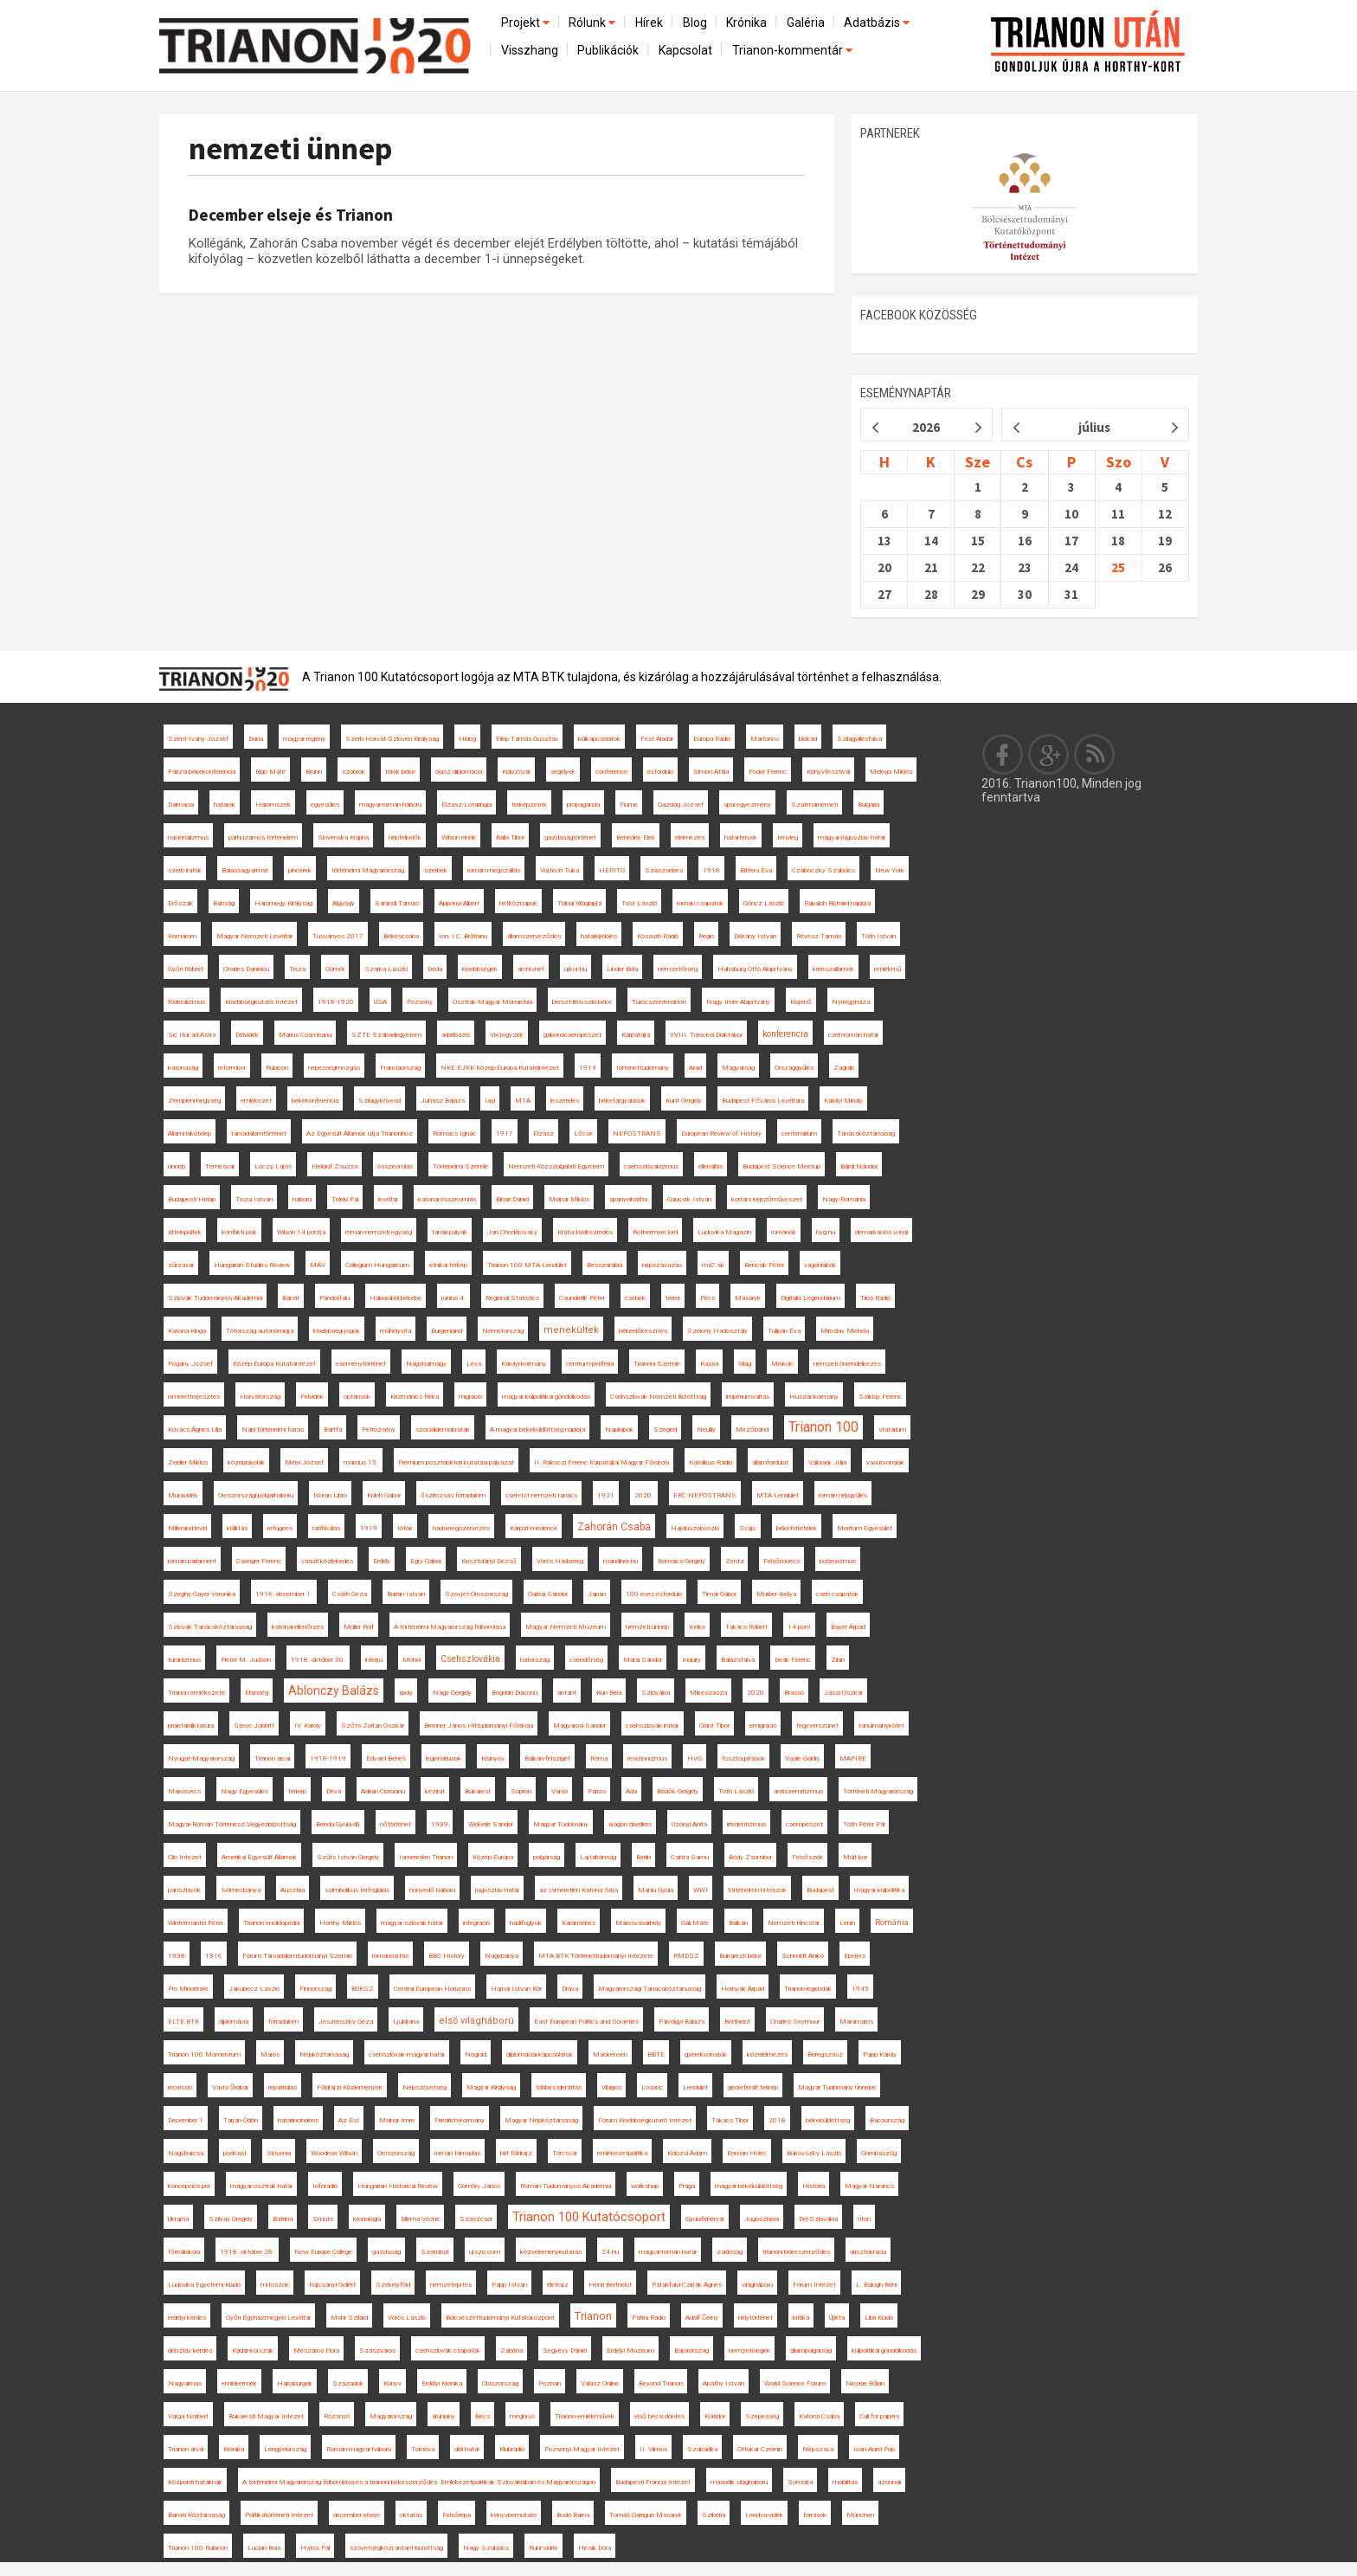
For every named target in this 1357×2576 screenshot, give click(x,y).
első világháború (476, 2020)
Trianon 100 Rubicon (198, 2548)
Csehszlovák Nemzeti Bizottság (658, 1397)
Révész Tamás (818, 936)
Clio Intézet (185, 1857)
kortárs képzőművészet (766, 1199)
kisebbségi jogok (336, 1331)
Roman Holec (747, 2153)
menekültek (571, 1330)
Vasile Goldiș (802, 1758)
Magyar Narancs (869, 2186)
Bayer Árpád (848, 1627)
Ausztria (292, 1890)
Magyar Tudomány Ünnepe (837, 2087)
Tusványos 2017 (337, 936)
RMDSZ (686, 1956)
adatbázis (455, 1035)
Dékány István (755, 936)
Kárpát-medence (533, 1528)
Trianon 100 (823, 1427)
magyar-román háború (390, 804)
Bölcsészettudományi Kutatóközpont (500, 2318)
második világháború (739, 2482)
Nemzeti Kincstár (794, 1923)
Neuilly (706, 1429)
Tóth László (736, 1791)
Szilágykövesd (379, 1100)
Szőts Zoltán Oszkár (372, 1725)
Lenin (847, 1923)
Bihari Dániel (512, 1199)
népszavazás (662, 1265)
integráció (476, 1923)
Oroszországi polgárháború (255, 1495)
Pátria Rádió (649, 2318)
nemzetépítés (451, 2285)
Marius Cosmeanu (305, 1035)
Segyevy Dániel (565, 2350)
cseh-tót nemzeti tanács (541, 1495)
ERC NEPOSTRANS (704, 1495)
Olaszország (500, 2383)
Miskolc (782, 1364)
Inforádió (325, 2186)
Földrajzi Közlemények (350, 2087)
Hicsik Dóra (594, 2548)
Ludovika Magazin (724, 1232)
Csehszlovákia (470, 1659)
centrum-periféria (590, 1364)
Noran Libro (330, 1495)
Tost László (639, 903)
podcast (235, 2153)
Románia (892, 1922)
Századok (347, 2383)
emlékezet (256, 1100)
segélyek (563, 772)
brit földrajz (516, 2153)
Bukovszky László (814, 2153)
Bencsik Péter (764, 1265)
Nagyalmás (185, 2383)
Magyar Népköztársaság (541, 2120)
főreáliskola (184, 2252)
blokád (808, 739)
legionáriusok (443, 1758)
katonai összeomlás (447, 1199)
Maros (270, 2054)
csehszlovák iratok (652, 1725)
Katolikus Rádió (710, 1462)
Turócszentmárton (659, 1002)
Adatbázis (878, 22)
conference (611, 772)
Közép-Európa (493, 1857)
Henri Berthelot (610, 2285)
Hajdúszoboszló (695, 1528)
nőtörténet (395, 1824)
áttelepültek (185, 1232)
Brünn (313, 772)
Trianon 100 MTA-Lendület (527, 1265)
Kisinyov (493, 1758)
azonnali (889, 2482)
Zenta (734, 1561)
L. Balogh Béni (876, 2285)
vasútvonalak (885, 1462)
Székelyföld (393, 2285)
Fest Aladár (656, 739)
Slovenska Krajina (343, 837)
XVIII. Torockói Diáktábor (706, 1035)
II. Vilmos (653, 2449)
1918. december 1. (283, 1594)
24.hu (610, 2252)
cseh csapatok (837, 1594)
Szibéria (713, 2515)
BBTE (656, 2054)
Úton (864, 2219)
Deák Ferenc (793, 1660)
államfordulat (770, 1462)
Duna (255, 739)
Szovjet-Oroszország (476, 1594)
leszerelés (564, 1100)
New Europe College (323, 2252)
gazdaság (386, 2252)
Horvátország (260, 1397)
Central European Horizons (432, 1989)
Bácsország (887, 2120)
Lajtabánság (598, 1857)
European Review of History (721, 1133)
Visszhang (529, 50)
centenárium (799, 1133)
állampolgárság (811, 2350)
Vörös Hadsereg (560, 1561)
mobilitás (845, 2482)
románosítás (390, 1956)
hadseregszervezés (461, 1528)
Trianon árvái (185, 2449)
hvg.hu (825, 1232)
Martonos (764, 739)
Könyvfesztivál (828, 772)
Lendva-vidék (764, 2515)
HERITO (612, 870)
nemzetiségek (749, 2350)
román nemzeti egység (378, 1232)
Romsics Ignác (454, 1133)
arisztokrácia (868, 2252)
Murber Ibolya (776, 1594)
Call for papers (879, 2416)
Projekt (526, 22)
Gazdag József (681, 804)
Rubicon (277, 1068)
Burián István (406, 1594)
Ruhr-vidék (543, 2548)
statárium (892, 1429)
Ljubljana (406, 2021)
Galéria (806, 22)
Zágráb (843, 1068)
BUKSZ (362, 1989)
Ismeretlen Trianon (426, 1857)
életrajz (558, 2285)
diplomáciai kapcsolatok (539, 2054)
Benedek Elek (635, 837)
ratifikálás (326, 1528)
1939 (439, 1824)
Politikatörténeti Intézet (279, 2515)
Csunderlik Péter (582, 1298)
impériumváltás (747, 1397)
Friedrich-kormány (459, 2120)
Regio (706, 936)
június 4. (453, 1298)
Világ (744, 1364)
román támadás (457, 2153)
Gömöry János (479, 2186)
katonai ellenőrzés (298, 1627)
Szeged (665, 1429)
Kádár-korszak (252, 2350)
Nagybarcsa (185, 2153)
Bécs (482, 2416)
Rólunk (593, 22)
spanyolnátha (628, 1199)
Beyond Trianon (661, 2383)
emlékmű (887, 969)
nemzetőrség (678, 969)
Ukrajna (178, 2219)
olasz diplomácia (458, 772)
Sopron (521, 1791)
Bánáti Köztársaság (196, 2515)
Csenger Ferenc (258, 1561)
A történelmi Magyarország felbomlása (449, 1627)
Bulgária (868, 804)
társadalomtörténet (258, 1133)
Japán (597, 1594)
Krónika (746, 22)
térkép (297, 1791)
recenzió (180, 2087)
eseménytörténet (361, 1364)
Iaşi (490, 1100)
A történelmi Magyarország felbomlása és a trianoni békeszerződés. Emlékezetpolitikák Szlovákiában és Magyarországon (418, 2482)
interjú (374, 1660)
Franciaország (400, 1068)
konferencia (785, 1034)
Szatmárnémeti (814, 804)
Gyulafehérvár (704, 2219)
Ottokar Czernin (759, 2449)
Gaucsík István (689, 1199)
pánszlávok (184, 1890)
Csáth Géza (349, 1594)
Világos (611, 2087)
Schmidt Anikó (802, 1956)
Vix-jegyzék (507, 1035)
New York (889, 870)
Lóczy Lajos (273, 1166)
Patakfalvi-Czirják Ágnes (687, 2285)
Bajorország (691, 2350)
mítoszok (274, 2285)
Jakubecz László (254, 1989)
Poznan (549, 2383)
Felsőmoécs (781, 1561)
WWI (700, 1890)
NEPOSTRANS (637, 1133)
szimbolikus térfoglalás (357, 1890)
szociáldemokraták (442, 1429)
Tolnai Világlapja (579, 903)
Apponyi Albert (459, 903)
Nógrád (475, 2054)
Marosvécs (184, 1791)
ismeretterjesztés (194, 1397)
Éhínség (256, 1693)
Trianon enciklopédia (271, 1923)
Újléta (837, 2318)
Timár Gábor (719, 1594)
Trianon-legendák (808, 1989)
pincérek (300, 870)
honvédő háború (432, 1890)
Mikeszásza (708, 1693)
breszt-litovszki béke (582, 1002)
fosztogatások (743, 1758)
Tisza (297, 969)
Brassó (794, 1693)
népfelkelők (405, 837)
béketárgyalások (622, 1100)
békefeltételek (796, 1528)
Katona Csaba (819, 2416)
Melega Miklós (891, 772)
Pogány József (190, 1364)
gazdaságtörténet (570, 837)
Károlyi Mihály (843, 1100)
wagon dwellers (630, 1824)
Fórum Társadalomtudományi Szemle (297, 1956)
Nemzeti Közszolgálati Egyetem (556, 1166)
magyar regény (304, 739)
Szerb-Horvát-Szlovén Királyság (392, 739)
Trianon (593, 2315)
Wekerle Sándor (490, 1824)
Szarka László (386, 969)
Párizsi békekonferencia (201, 772)
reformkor (232, 1068)
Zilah (838, 1660)
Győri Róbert (185, 969)
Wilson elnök (458, 837)
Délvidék (247, 1035)
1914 (587, 1068)
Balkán (738, 1923)
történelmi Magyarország (367, 870)
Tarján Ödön (240, 2120)
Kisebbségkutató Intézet (261, 1002)
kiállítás (237, 1528)
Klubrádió (511, 2449)
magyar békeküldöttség (748, 2186)
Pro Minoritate (188, 1989)
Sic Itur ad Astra (191, 1035)
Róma (599, 1758)
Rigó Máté (270, 772)
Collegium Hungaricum (377, 1265)
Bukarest (478, 1791)
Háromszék (273, 804)
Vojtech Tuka (559, 870)
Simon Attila (711, 772)
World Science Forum (795, 2383)
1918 (711, 870)
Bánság (224, 903)
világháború (757, 2285)
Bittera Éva (756, 870)
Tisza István (254, 1199)
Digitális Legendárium (810, 1298)
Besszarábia (604, 1265)
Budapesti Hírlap (191, 1199)
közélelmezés (767, 2054)
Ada (631, 1791)
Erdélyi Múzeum (630, 2350)
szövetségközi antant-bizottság (396, 2548)
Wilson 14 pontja (301, 1232)
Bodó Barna (572, 2515)
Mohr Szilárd (349, 2318)
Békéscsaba (401, 936)
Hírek (649, 22)
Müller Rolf (359, 1627)
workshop (645, 2186)
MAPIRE (852, 1758)
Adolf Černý (701, 2318)
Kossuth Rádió (657, 936)
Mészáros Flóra (316, 2350)
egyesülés (325, 804)
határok (224, 804)
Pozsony (420, 1002)
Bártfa (333, 1429)
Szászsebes (664, 870)
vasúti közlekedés (327, 1561)
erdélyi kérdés (187, 2318)
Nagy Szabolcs (486, 2548)
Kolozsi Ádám (687, 2153)
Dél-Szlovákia (818, 2219)
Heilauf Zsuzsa (334, 1166)
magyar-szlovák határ (412, 1923)
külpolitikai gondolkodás (884, 2350)
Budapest (820, 1890)
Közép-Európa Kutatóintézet (274, 1364)
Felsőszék (807, 1857)
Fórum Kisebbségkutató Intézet (644, 2120)
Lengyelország (285, 2449)
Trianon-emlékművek (584, 2416)
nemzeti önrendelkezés (847, 1364)
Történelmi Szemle (460, 1166)
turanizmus (184, 1660)
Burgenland (446, 1331)
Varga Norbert (188, 2416)
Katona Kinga (187, 1331)
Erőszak (180, 903)
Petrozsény (379, 1429)
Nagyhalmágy (426, 1364)
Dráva (570, 1989)
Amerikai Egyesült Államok (259, 1857)
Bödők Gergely (677, 1791)
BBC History (446, 1956)
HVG (694, 1758)
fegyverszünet (817, 1725)
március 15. (361, 1462)
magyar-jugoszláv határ (851, 837)
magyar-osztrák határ (261, 2186)
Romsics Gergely (681, 1561)
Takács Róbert (746, 1627)
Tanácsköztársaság (866, 1133)
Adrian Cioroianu (383, 1791)
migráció (470, 1397)
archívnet (531, 969)
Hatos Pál (315, 2548)
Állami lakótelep (189, 1133)
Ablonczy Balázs (333, 1690)
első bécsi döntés (659, 2416)
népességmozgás (334, 1068)
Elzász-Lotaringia (466, 804)
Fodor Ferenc (768, 772)
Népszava (817, 2449)
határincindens (298, 2120)
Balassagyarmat (245, 870)
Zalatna (511, 2350)
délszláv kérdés (190, 2350)
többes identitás (559, 2087)
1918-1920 (336, 1002)
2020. (643, 1495)
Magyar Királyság (491, 2087)
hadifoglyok (526, 1923)
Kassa (709, 1364)
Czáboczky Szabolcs (823, 870)
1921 (605, 1495)
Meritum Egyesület (864, 1528)
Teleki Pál (344, 1199)
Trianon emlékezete (196, 1693)
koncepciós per (189, 2186)
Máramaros (856, 2021)
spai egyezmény (747, 804)
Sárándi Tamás (397, 903)
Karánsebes (578, 1923)
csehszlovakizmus (651, 1166)
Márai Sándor (642, 1660)
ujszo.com (484, 2252)
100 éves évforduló (654, 1594)
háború (302, 1199)
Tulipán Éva (784, 1331)
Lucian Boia (264, 2548)
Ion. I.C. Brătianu (463, 936)
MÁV (317, 1265)
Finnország (315, 1989)
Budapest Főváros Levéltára (763, 1100)
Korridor (714, 2416)
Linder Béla (622, 969)
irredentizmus (746, 1824)
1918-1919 (328, 1758)
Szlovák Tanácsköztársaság (210, 1627)
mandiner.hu (620, 1561)
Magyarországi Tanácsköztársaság (649, 1989)
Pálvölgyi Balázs (681, 2021)
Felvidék (312, 1397)
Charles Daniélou (246, 969)
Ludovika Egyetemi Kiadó (204, 2285)
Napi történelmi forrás (272, 1429)
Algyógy (343, 903)
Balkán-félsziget (547, 1758)
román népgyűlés (843, 1495)
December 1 (185, 2120)
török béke (400, 772)
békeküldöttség (828, 2120)
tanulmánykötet (881, 1725)
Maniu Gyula (655, 1890)
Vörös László (407, 2318)
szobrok (353, 772)
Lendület (695, 2087)
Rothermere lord (655, 1232)
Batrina (283, 2219)
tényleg (787, 837)
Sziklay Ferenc (880, 1397)
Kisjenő (801, 1002)
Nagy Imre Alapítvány (738, 1002)
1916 (213, 1956)
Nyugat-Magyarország (201, 1758)
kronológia (367, 2219)
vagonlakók (820, 1265)
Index (697, 1627)
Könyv (392, 2383)
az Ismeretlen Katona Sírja (578, 1890)
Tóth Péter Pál (863, 1824)
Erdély (381, 1561)
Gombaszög (879, 2153)
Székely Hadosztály (717, 1331)
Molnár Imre (397, 2120)
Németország (503, 1331)
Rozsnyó (337, 2416)
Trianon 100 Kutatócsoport (589, 2217)
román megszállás (493, 870)
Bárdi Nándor (859, 1166)
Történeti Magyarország (878, 1791)
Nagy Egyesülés (244, 1791)
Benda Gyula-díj (338, 1824)
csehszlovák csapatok (447, 2350)
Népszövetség (424, 2087)
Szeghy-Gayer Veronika (201, 1594)
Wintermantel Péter (195, 1923)
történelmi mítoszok (757, 1890)
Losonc (652, 2087)
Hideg (467, 739)
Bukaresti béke (740, 1956)
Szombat (435, 2252)
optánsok (357, 1397)
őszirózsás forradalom (453, 1495)
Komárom (182, 936)
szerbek (435, 870)
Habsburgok (294, 2383)
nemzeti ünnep (290, 148)
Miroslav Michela (844, 1331)
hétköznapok (518, 903)
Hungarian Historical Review (397, 2186)
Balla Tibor (510, 837)
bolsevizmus (838, 1561)
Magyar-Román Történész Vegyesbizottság (232, 1824)
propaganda (583, 804)
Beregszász (825, 2054)
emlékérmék (239, 2383)
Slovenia (279, 2153)
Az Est (348, 2120)
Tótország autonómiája (259, 1331)
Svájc (747, 1528)
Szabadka (702, 2449)
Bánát (290, 1298)
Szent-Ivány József (198, 739)
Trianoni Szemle (656, 1364)
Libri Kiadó (879, 2318)
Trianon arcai (272, 1758)
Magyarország (391, 2416)
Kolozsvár (516, 772)
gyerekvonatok (706, 2054)
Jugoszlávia (761, 2219)
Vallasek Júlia (827, 1462)
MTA (523, 1100)
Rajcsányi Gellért (332, 2285)
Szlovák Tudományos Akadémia (215, 1298)
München (860, 2515)
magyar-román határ (668, 2252)
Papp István (509, 2285)
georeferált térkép (753, 2087)
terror (673, 1298)
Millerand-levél (187, 1528)
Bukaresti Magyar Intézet (266, 2416)
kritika (801, 2318)
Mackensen (610, 2054)
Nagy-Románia (843, 1199)
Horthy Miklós (340, 1923)
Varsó (559, 1791)
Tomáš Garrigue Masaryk (645, 2515)
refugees (280, 1528)
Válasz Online (600, 2383)
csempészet (804, 1824)
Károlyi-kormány (523, 1364)
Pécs (707, 1298)
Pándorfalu (334, 1298)
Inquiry (691, 1660)
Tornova (422, 2449)
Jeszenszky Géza (345, 2021)
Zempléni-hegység (194, 1100)
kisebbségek (480, 969)
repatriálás (282, 2087)
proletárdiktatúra (191, 1725)
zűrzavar (181, 1265)
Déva (333, 1791)
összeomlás (395, 1166)
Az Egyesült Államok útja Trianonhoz (359, 1133)
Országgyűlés (794, 1068)
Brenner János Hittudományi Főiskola (478, 1725)
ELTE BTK (183, 2021)
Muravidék (183, 1495)
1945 (860, 1989)
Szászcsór (476, 2219)
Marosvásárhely (638, 1923)
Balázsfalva (738, 1660)
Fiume (629, 804)
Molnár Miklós (569, 1199)
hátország (535, 1660)
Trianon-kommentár (793, 50)
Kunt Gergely (684, 1100)
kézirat (435, 1791)
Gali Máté (695, 1923)
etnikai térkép (448, 1265)
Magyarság (738, 1068)
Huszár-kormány (814, 1397)
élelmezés (689, 837)
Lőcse (583, 1133)
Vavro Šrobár (230, 2087)
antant (566, 1693)
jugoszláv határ (497, 1890)
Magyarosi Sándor (579, 1725)
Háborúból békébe (395, 1298)
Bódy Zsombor (750, 1857)
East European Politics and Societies (586, 2021)
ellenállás (710, 1166)
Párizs (597, 1791)
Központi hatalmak (195, 2482)
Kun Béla (608, 1693)
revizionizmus (647, 1758)
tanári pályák (449, 1232)
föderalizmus (186, 1002)
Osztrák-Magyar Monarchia (492, 1002)
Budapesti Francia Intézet (653, 2482)
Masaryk (748, 1298)
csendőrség (586, 1660)
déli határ (466, 2449)
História (813, 2186)
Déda (435, 969)
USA (380, 1002)
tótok (405, 1528)
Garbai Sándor (548, 1594)
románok (783, 1232)
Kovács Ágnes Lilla (195, 1429)
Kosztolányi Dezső (489, 1561)
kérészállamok (833, 969)
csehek (635, 1298)
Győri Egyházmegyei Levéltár (268, 2318)
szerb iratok (185, 870)
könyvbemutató (514, 2515)
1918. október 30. (318, 1660)
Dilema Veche (420, 2219)
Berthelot (737, 2021)
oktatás (411, 2515)
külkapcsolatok (599, 739)
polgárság (546, 1857)
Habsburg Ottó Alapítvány (755, 969)
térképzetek (529, 804)
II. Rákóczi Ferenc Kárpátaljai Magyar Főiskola (601, 1462)
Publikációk (608, 50)
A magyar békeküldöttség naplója (537, 1429)
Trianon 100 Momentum (204, 2054)
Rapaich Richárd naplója (837, 903)
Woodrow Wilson (334, 2153)
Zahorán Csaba (614, 1527)
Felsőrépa (456, 2515)
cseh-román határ (853, 1035)
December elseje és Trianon (291, 214)
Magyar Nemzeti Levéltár (254, 936)
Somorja (800, 2482)
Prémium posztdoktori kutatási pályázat (456, 1462)
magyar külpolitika (879, 1890)
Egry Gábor (425, 1561)
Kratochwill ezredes (585, 1232)
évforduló (660, 772)
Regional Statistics (512, 1298)
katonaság (183, 1068)
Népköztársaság (324, 2054)
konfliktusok (239, 1232)
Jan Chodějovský (512, 1232)
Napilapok (619, 1429)
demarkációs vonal (881, 1232)
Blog (695, 22)
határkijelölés (599, 936)
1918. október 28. (247, 2252)
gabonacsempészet (572, 1035)
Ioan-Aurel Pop (874, 2449)
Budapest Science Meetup (781, 1166)
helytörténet (755, 2318)
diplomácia (233, 2021)
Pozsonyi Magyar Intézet (582, 2449)
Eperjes (854, 1956)
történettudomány (642, 1068)
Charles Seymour (795, 2021)
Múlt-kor (855, 1857)
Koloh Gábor (384, 1495)
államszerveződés (534, 936)
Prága (686, 2186)
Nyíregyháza (851, 1002)
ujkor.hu (575, 969)
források (814, 2515)
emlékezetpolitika (622, 2153)
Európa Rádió (711, 739)
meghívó (522, 2416)
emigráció (762, 1725)
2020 (755, 1693)
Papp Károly (880, 2054)
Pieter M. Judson (246, 1660)
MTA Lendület (777, 1495)
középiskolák (246, 1462)
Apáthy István (723, 2383)
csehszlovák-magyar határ (407, 2054)
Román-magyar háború (358, 2449)
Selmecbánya (240, 1890)
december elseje (356, 2515)
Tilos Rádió (875, 1298)
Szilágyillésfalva (859, 739)
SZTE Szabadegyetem (386, 1035)
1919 (368, 1528)
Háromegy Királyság (283, 903)
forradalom (283, 2021)
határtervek (740, 837)
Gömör (334, 969)
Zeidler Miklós (188, 1462)
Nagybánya (501, 1956)
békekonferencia (315, 1100)
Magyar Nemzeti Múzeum (565, 1627)
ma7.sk (713, 1265)
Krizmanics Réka (414, 1397)
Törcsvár (564, 2153)
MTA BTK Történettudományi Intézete (595, 1956)
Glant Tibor (714, 1725)
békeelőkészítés (643, 1331)
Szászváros (377, 2350)
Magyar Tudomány (560, 1824)
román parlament (192, 1561)
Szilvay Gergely (231, 2219)
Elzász (543, 1133)
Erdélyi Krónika (441, 2383)
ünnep (176, 1166)
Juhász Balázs (443, 1100)
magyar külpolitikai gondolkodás (546, 1397)
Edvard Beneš (386, 1758)
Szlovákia (655, 1693)
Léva (473, 1364)
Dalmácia (181, 804)
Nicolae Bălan (865, 2383)
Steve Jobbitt (254, 1725)
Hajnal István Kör (516, 1989)
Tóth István (878, 936)
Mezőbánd (752, 1429)
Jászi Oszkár (843, 1693)
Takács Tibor (730, 2120)
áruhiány (443, 2416)
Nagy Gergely (452, 1693)
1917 (504, 1133)
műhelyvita (395, 1331)
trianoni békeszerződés (796, 2252)
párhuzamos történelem (263, 837)
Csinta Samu (690, 1857)
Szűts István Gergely (348, 1857)
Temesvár (220, 1166)
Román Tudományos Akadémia (565, 2186)
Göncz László (763, 903)
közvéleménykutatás (551, 2252)
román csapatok (700, 903)
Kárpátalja (635, 1035)
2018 (777, 2120)
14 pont (799, 1627)
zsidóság (730, 2252)
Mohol (411, 1660)
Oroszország (396, 2153)
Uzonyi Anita (689, 1824)
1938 (176, 1956)
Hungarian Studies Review (252, 1265)
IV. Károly (307, 1725)
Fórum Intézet (814, 2285)
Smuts (322, 2219)
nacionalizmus (188, 837)
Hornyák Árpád (742, 1989)
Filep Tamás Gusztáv (527, 739)
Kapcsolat (685, 50)
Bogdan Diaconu (514, 1693)
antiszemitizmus (798, 1791)
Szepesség (762, 2416)
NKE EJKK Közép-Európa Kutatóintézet (500, 1068)
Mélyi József (304, 1462)
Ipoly (406, 1693)
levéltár (388, 1199)
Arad (695, 1068)
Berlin (643, 1857)
